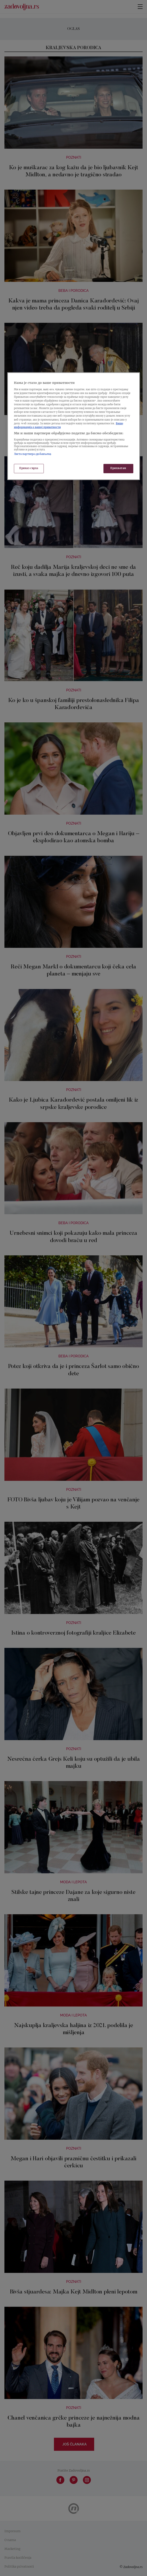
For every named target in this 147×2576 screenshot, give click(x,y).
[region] (73, 426)
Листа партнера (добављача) (33, 454)
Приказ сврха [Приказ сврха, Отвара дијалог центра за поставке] (28, 468)
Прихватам (118, 468)
